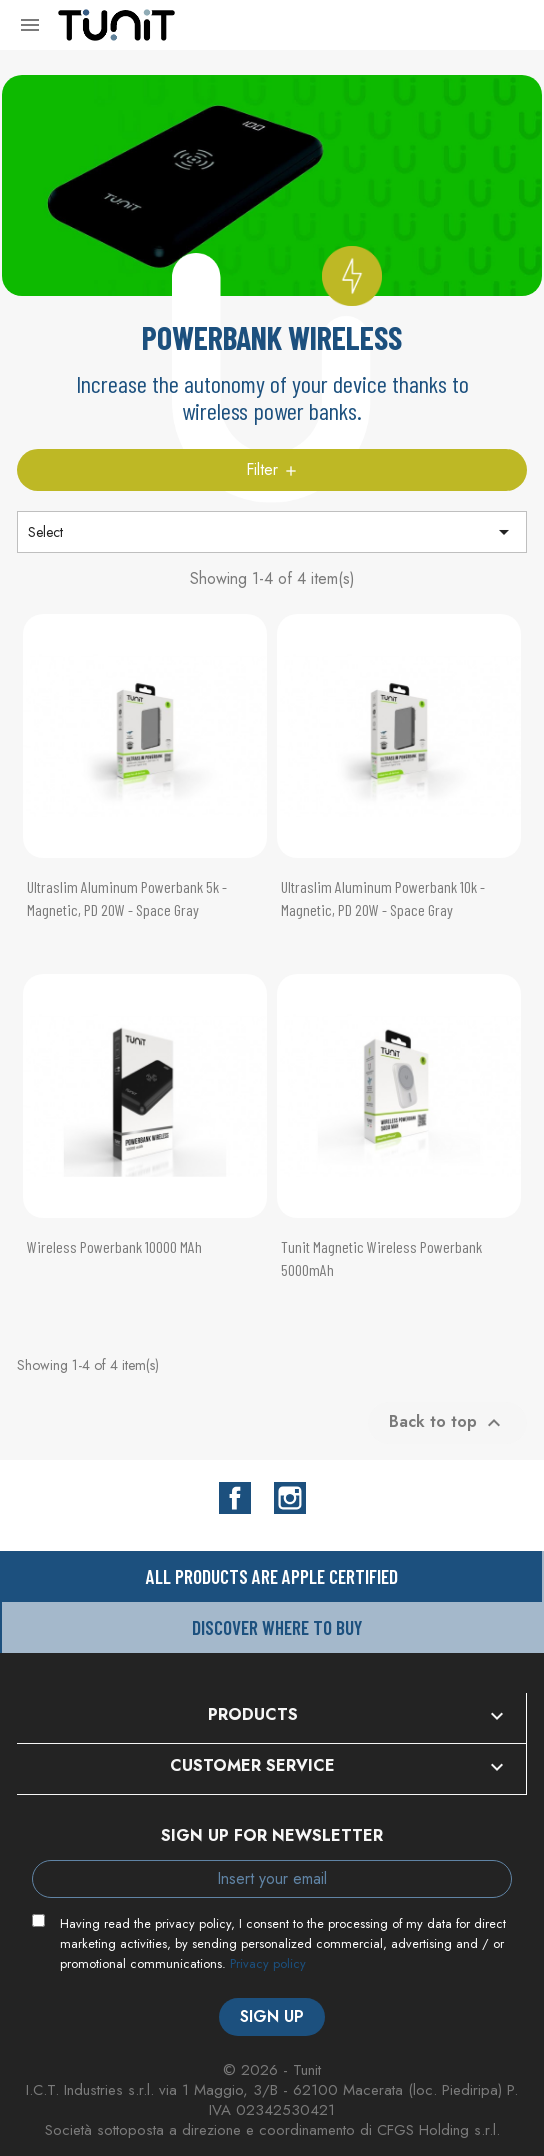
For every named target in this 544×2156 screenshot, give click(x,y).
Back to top (447, 1421)
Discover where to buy (277, 1627)
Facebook (235, 1498)
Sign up (272, 2016)
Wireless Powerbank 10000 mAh (114, 1246)
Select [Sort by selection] (272, 532)
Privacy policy (268, 1963)
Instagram (290, 1498)
